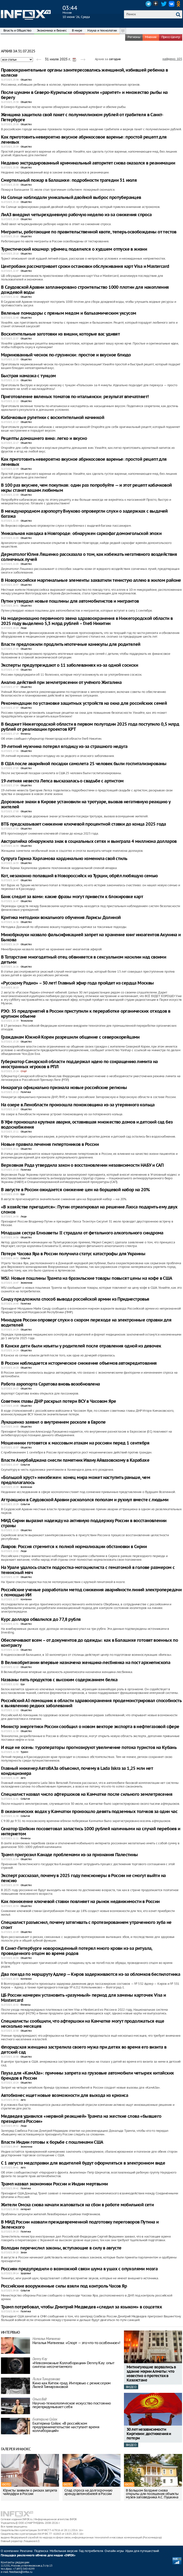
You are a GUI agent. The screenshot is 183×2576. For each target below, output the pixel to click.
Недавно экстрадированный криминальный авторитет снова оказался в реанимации (88, 163)
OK (179, 4)
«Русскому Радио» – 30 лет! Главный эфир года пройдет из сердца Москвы (77, 983)
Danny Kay (39, 2359)
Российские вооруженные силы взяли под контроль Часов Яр (64, 2286)
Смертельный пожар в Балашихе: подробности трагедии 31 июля (69, 180)
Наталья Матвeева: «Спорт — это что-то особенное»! (76, 2342)
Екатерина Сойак (44, 2419)
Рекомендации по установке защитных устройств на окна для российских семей (84, 703)
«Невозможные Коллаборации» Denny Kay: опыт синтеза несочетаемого (73, 2365)
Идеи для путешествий (142, 2551)
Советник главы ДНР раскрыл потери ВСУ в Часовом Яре (58, 1401)
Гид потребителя (91, 2551)
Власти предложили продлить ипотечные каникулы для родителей (70, 644)
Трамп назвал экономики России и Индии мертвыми (54, 2184)
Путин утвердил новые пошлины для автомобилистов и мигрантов (70, 601)
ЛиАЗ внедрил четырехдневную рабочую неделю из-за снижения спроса (76, 214)
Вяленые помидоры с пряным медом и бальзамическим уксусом (68, 313)
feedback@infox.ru (20, 2572)
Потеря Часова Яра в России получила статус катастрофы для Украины (73, 1253)
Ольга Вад (39, 2399)
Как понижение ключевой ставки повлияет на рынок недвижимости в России (80, 1901)
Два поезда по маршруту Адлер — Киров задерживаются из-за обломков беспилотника (90, 1974)
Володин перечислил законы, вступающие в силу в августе (61, 2248)
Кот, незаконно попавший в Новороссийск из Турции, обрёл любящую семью (79, 875)
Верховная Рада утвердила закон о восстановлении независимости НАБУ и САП (82, 1165)
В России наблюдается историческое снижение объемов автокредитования (79, 1363)
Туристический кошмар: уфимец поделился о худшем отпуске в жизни (74, 249)
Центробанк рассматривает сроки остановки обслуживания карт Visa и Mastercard (85, 266)
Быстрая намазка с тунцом (28, 375)
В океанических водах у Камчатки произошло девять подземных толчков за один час (89, 1811)
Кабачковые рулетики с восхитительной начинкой (52, 417)
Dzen (156, 4)
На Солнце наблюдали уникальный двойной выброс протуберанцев (71, 197)
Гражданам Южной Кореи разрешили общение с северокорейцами (70, 1037)
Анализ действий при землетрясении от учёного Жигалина (61, 682)
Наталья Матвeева (46, 2339)
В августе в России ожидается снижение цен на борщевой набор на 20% (75, 1189)
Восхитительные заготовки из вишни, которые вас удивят (60, 334)
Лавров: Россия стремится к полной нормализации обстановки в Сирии (74, 1546)
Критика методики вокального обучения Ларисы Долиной (61, 917)
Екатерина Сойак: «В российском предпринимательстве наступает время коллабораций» (65, 2427)
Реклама (26, 2551)
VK (172, 4)
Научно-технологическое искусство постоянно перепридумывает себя (71, 2405)
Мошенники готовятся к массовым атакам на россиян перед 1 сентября (75, 1443)
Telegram (148, 4)
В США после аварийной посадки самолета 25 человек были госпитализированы (84, 763)
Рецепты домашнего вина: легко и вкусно (44, 438)
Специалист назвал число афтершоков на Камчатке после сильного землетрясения (86, 1794)
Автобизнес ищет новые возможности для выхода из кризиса (64, 2095)
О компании (9, 2551)
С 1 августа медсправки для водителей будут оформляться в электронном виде (83, 2163)
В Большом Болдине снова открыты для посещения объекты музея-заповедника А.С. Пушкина (152, 2493)
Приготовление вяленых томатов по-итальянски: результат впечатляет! (75, 396)
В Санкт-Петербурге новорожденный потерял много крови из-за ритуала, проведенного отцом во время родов (76, 1951)
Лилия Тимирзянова (46, 2379)
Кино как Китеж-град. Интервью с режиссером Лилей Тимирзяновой (71, 2385)
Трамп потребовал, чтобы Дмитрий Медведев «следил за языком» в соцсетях (81, 2307)
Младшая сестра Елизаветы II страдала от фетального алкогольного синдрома (82, 1233)
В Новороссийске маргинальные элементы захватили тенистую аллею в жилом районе (91, 580)
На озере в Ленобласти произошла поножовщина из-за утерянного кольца (78, 1105)
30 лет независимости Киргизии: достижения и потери (149, 2434)
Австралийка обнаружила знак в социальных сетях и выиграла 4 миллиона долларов (89, 841)
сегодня (115, 59)
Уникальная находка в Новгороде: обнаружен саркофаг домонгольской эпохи (81, 533)
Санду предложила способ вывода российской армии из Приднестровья (75, 1299)
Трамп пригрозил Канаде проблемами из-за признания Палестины (69, 1854)
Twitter (164, 4)
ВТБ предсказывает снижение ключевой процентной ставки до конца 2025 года (83, 824)
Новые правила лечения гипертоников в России (50, 1144)
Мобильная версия (63, 2551)
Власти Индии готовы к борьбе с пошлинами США (52, 2142)
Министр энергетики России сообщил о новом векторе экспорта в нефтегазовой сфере (90, 1726)
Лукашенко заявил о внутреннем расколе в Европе (53, 1422)
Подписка (41, 2551)
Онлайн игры (114, 2551)
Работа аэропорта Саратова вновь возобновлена (50, 1384)
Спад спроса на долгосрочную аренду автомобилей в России (88, 2492)
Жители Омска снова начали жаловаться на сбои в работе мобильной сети (77, 2204)
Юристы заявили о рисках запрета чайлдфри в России (30, 2492)
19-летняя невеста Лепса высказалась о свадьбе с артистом (62, 781)
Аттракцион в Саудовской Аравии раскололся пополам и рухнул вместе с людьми (84, 1499)
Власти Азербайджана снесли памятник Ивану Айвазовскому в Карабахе (75, 1460)
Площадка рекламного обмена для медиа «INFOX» (38, 2555)
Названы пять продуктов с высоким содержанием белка (59, 1679)
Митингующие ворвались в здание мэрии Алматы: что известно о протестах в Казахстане (151, 2374)
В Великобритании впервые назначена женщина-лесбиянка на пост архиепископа (85, 1662)
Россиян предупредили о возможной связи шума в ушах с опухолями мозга (79, 2269)
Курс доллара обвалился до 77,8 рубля (41, 1619)
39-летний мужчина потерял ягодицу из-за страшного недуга (64, 746)
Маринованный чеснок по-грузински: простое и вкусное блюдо (66, 355)
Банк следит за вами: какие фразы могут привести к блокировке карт (72, 896)
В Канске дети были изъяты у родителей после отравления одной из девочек (81, 1346)
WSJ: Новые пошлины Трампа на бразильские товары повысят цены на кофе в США (86, 1278)
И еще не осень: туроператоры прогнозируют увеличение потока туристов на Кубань (88, 1747)
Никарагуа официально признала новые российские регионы (64, 1087)
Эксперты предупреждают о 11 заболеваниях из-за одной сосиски (69, 665)
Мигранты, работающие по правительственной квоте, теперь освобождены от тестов (88, 232)
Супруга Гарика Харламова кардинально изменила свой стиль (64, 858)
